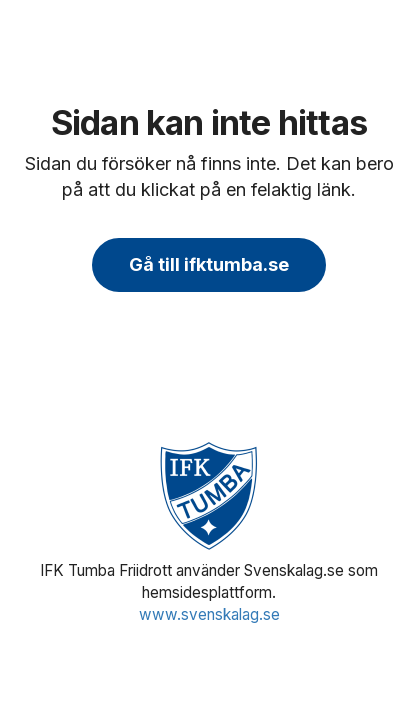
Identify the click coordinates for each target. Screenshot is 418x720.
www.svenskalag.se (209, 614)
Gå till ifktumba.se (209, 264)
